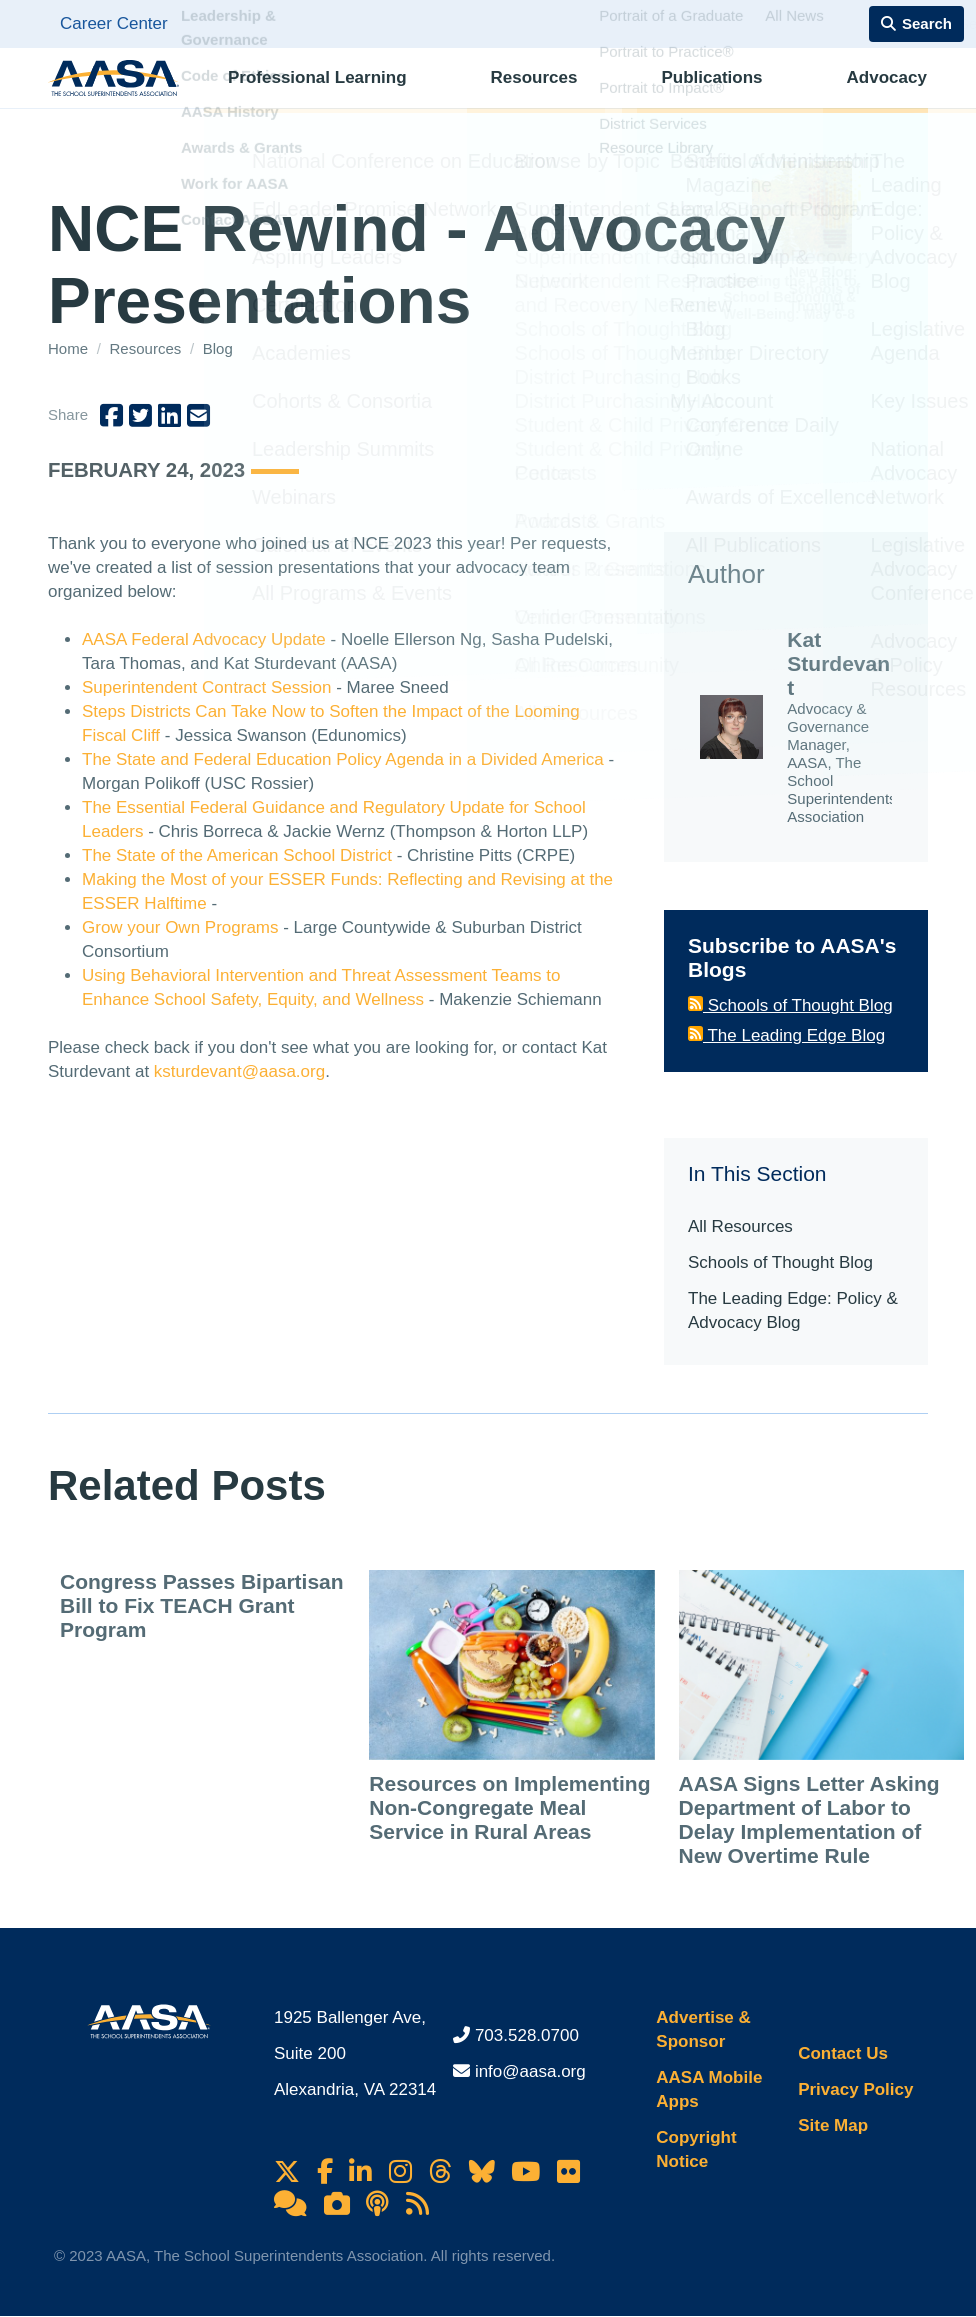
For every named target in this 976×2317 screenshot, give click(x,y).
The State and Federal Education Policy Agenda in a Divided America (343, 759)
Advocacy (734, 95)
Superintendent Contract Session (207, 687)
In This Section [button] (757, 1173)
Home (70, 348)
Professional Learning (311, 95)
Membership (860, 95)
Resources (479, 95)
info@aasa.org (530, 2071)
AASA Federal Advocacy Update (204, 639)
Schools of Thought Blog (790, 1005)
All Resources (740, 1226)
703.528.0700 (527, 2035)
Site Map (833, 2125)
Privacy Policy (855, 2089)
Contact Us (843, 2053)
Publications (608, 95)
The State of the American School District (237, 855)
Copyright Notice (696, 2149)
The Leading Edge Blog (786, 1035)
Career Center (114, 23)
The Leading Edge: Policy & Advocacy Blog (793, 1310)
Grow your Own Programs (180, 927)
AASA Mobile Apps (709, 2089)
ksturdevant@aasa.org (239, 1071)
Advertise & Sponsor (703, 2029)
